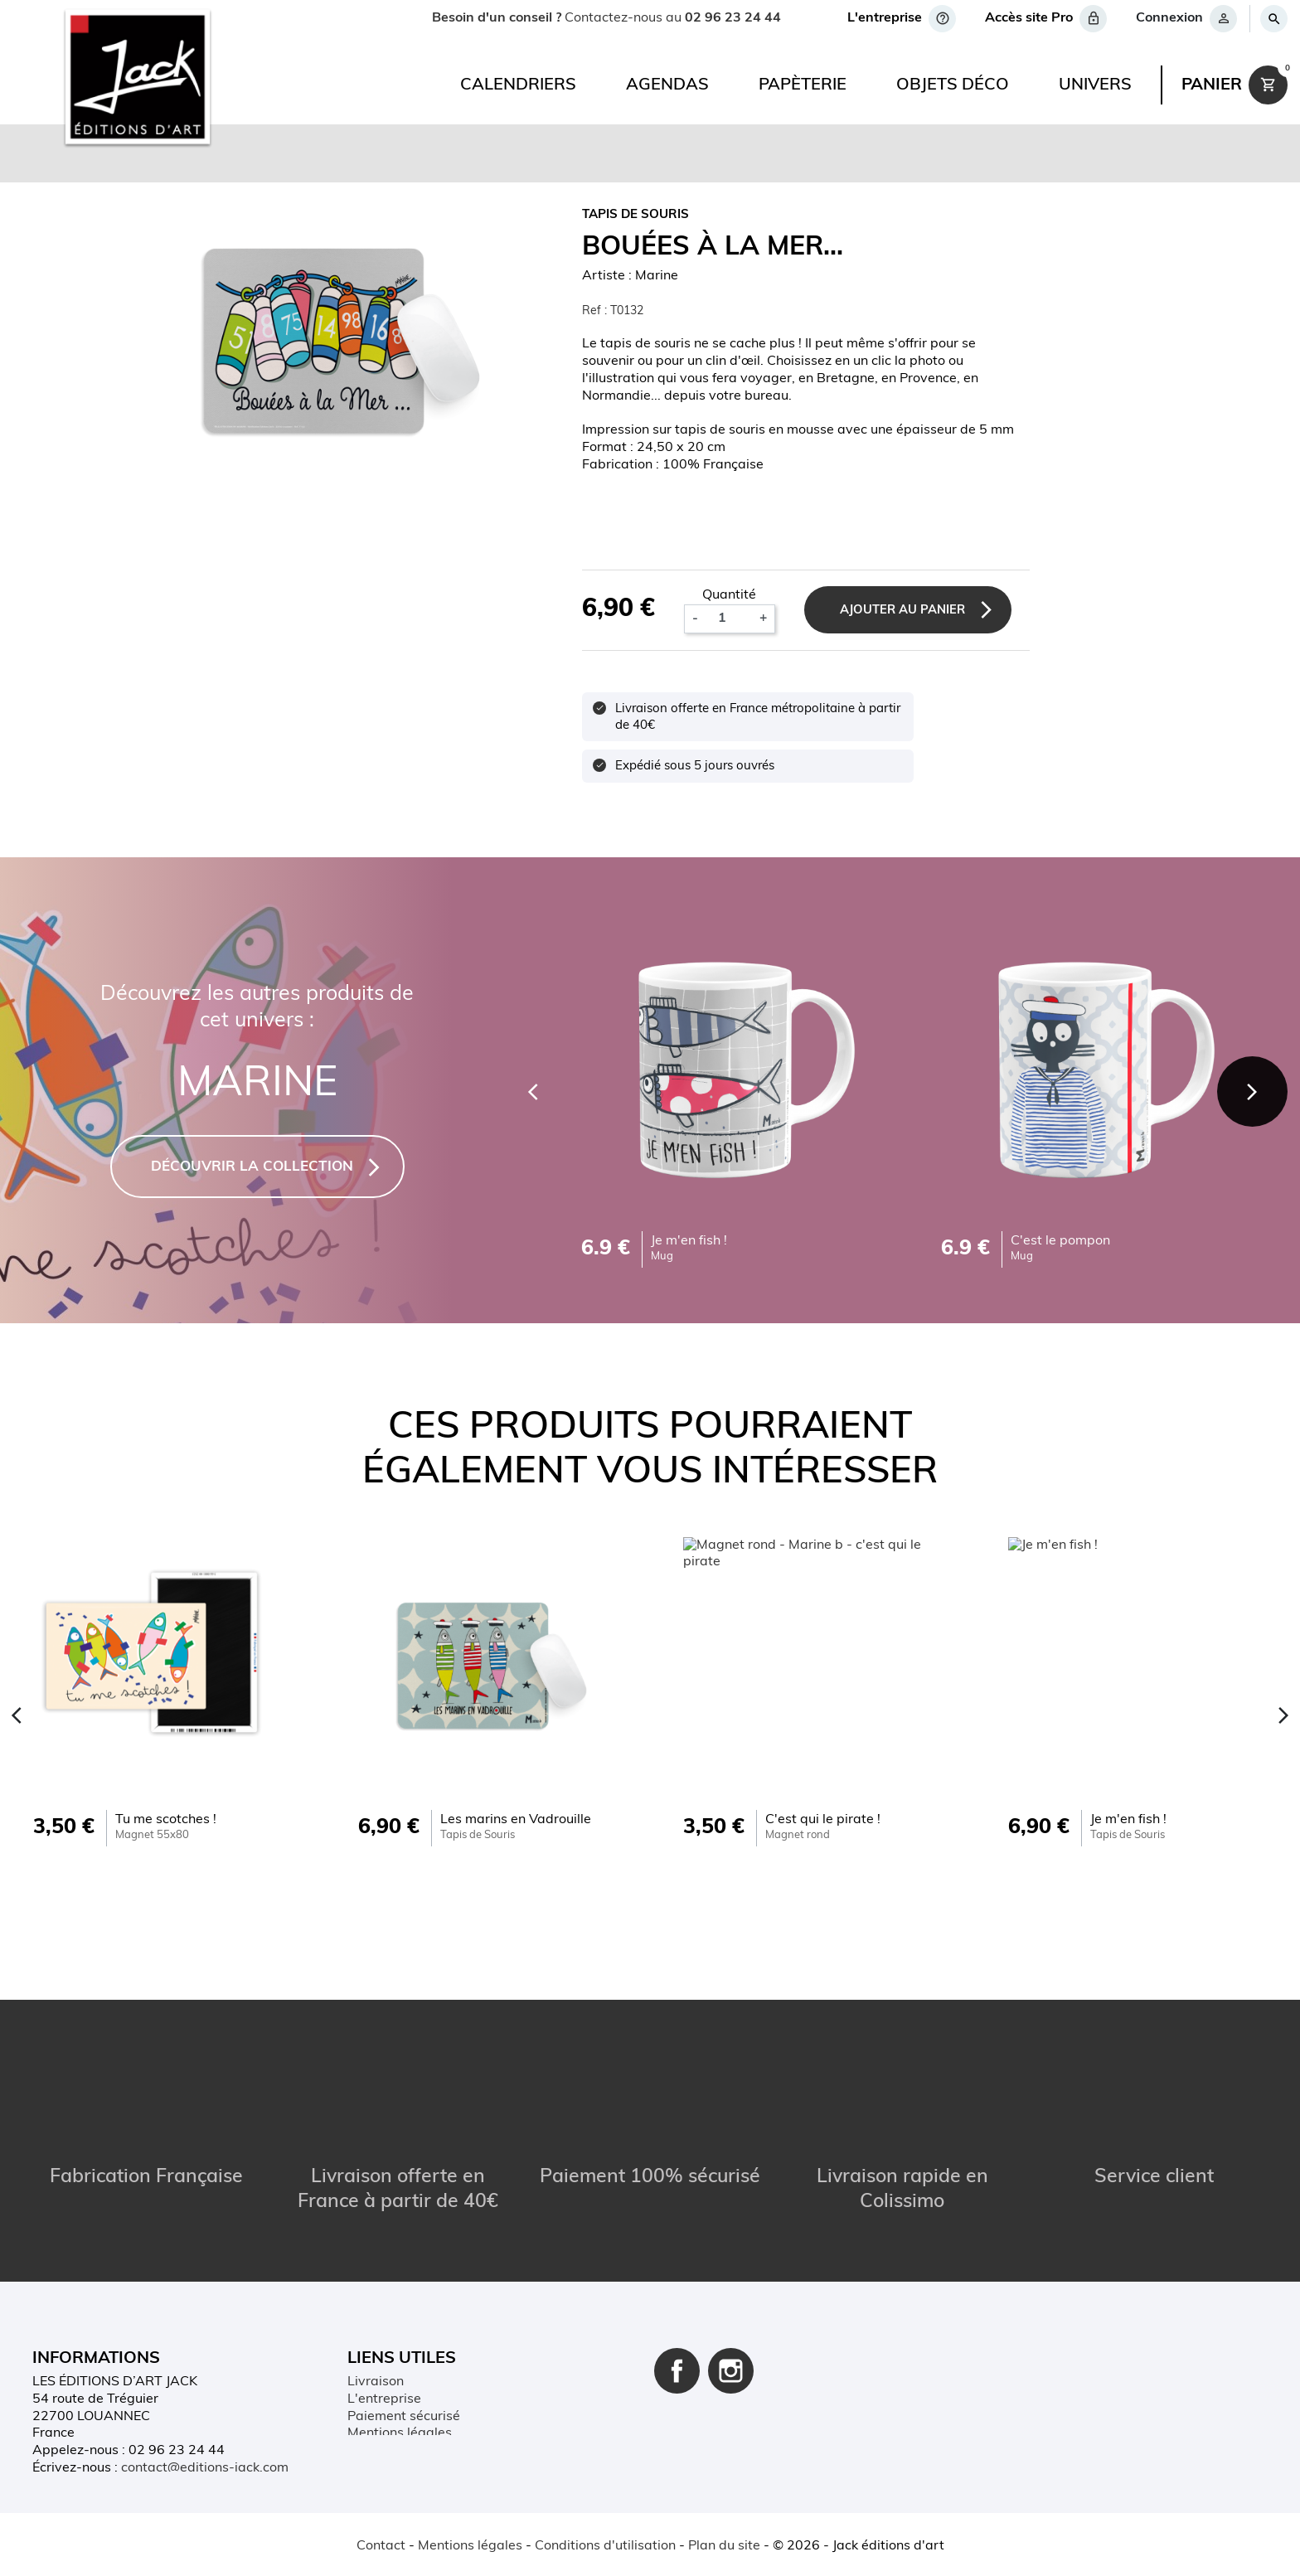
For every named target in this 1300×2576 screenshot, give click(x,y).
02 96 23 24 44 (733, 18)
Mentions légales (399, 2385)
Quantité (730, 595)
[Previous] (527, 1090)
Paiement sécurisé (403, 2368)
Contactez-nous (396, 2437)
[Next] (1250, 1090)
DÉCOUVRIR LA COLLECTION (252, 1167)
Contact (381, 2546)
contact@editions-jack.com (205, 2420)
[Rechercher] (1273, 18)
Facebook (677, 2323)
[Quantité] (729, 619)
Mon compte (385, 2420)
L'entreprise (384, 2351)
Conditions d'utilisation (417, 2402)
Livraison (375, 2334)
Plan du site (383, 2454)
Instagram (731, 2323)
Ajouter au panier (907, 610)
